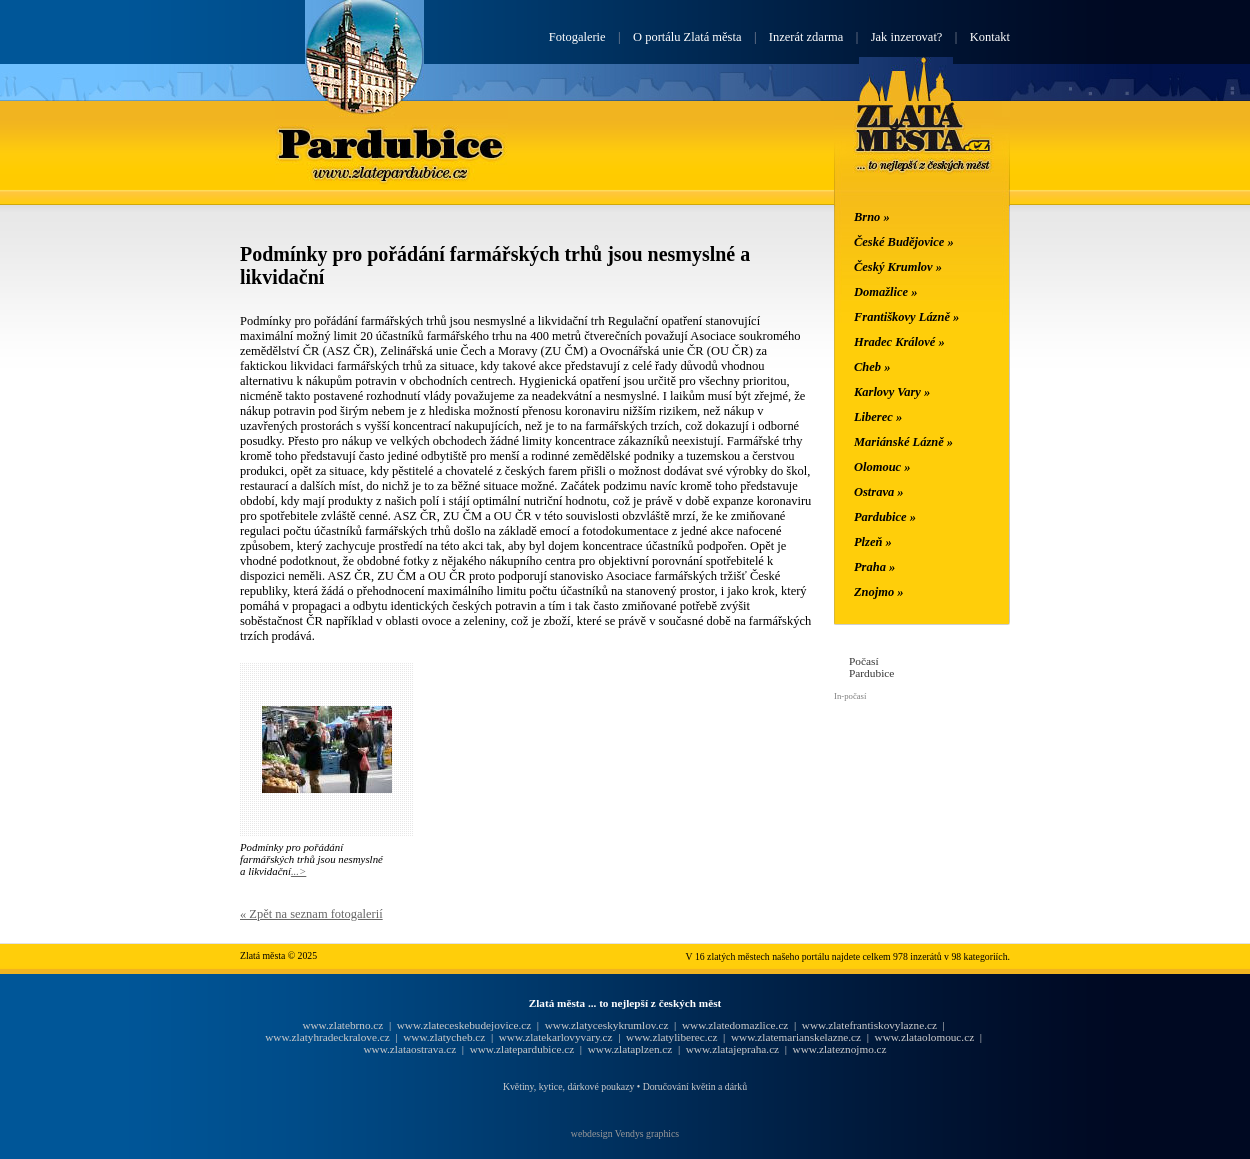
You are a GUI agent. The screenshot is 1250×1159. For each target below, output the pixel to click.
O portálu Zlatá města (687, 37)
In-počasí (850, 696)
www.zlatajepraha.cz (732, 1049)
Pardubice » (885, 517)
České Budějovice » (904, 242)
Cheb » (872, 367)
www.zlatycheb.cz (444, 1037)
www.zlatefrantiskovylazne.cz (869, 1025)
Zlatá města (923, 138)
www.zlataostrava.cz (409, 1049)
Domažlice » (885, 292)
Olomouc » (882, 467)
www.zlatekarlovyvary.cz (556, 1037)
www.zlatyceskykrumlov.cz (607, 1025)
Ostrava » (879, 492)
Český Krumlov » (898, 267)
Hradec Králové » (899, 342)
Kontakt (990, 37)
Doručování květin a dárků (695, 1086)
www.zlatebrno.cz (342, 1025)
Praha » (874, 567)
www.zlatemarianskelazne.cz (796, 1037)
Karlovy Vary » (892, 392)
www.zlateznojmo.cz (840, 1049)
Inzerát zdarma (806, 37)
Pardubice (391, 143)
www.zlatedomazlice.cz (735, 1025)
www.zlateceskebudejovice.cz (464, 1025)
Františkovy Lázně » (906, 317)
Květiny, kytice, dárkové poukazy (568, 1086)
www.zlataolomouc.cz (925, 1037)
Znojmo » (879, 592)
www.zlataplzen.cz (630, 1049)
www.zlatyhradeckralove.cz (327, 1037)
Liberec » (878, 417)
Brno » (872, 217)
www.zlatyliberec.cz (671, 1037)
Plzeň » (873, 542)
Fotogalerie (577, 37)
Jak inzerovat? (907, 37)
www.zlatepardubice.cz (522, 1049)
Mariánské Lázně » (903, 442)
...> (298, 871)
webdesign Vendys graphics (625, 1133)
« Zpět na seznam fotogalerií (311, 914)
